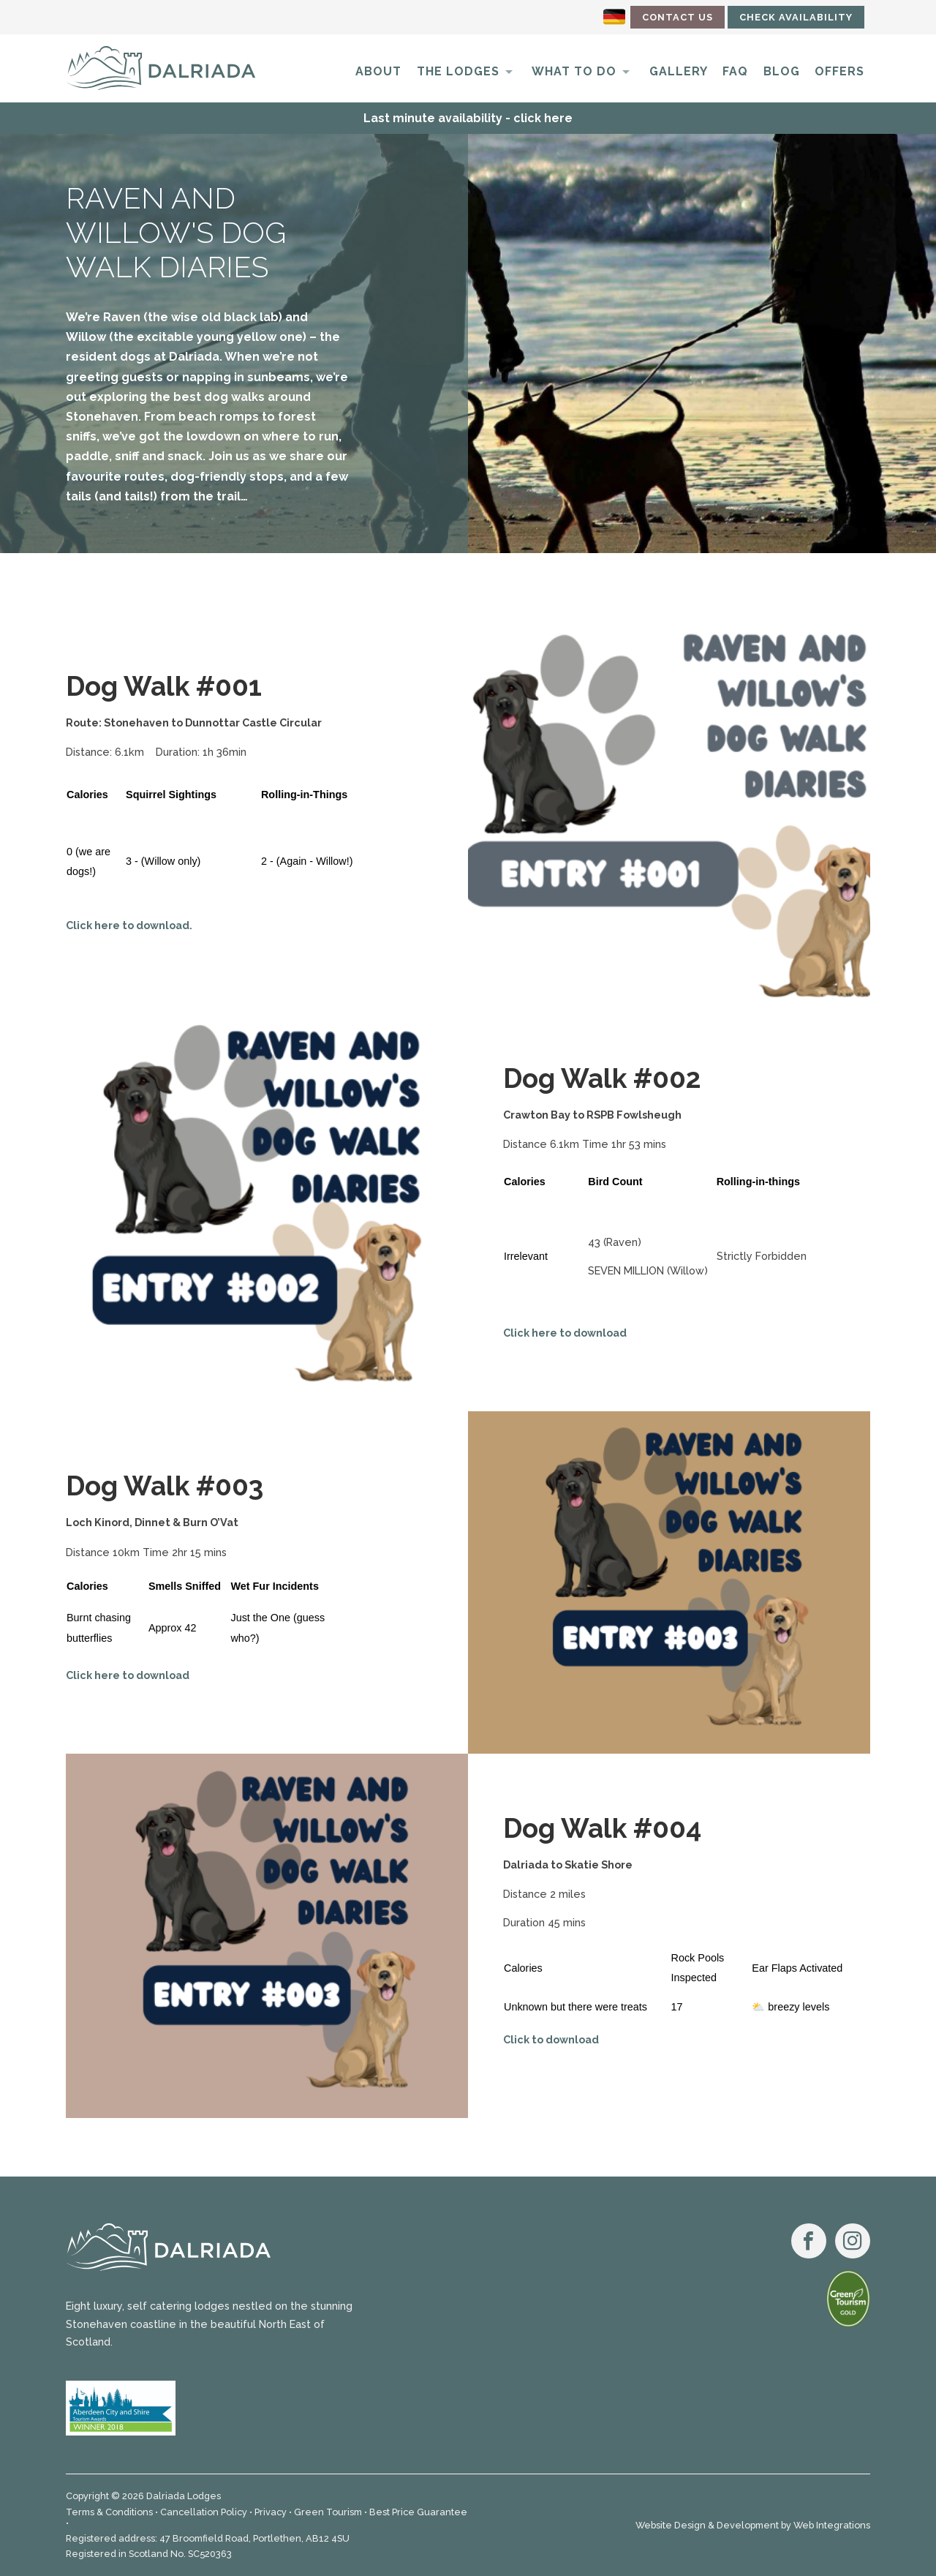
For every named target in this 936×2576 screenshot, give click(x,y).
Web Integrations (831, 2525)
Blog (781, 71)
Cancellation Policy (203, 2511)
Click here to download (565, 1332)
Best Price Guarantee (418, 2511)
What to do (574, 71)
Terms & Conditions (109, 2511)
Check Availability (796, 17)
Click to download (551, 2039)
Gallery (678, 71)
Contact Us (677, 17)
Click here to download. (129, 925)
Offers (839, 71)
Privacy (270, 2511)
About (378, 71)
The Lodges (458, 71)
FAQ (735, 71)
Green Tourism (328, 2511)
